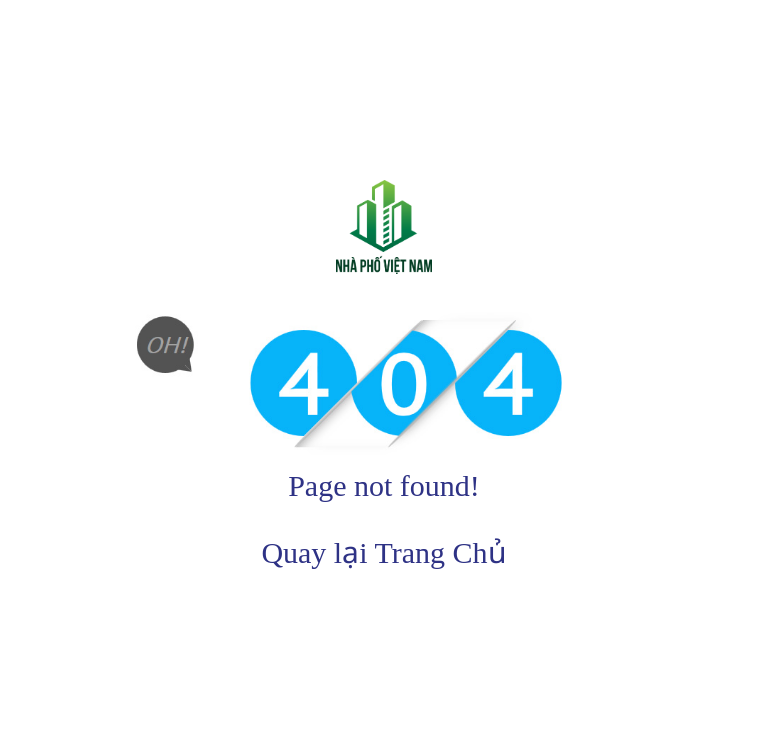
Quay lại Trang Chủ (383, 552)
